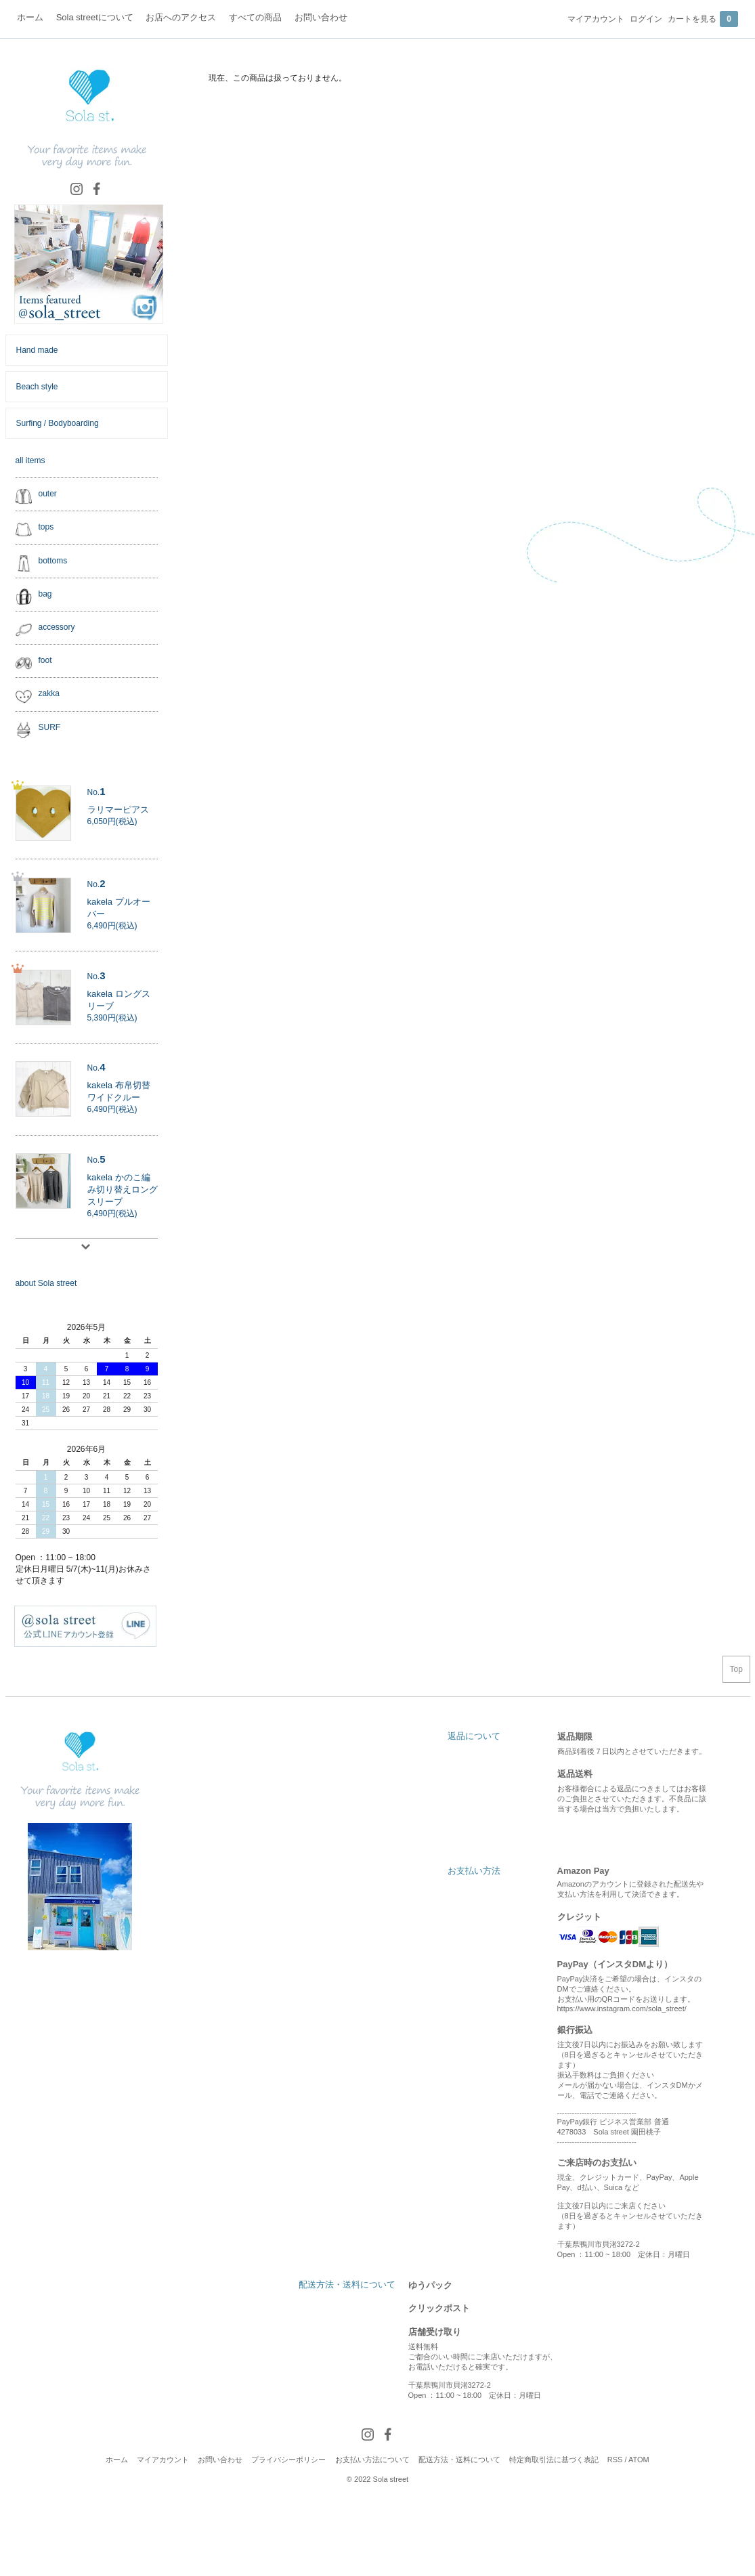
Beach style (37, 386)
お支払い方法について (372, 2459)
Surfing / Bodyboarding (57, 423)
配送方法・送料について (459, 2459)
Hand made (37, 350)
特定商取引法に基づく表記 (554, 2459)
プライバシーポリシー (288, 2459)
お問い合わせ (220, 2459)
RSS (615, 2459)
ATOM (638, 2459)
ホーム (117, 2459)
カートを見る (703, 19)
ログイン (646, 19)
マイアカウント (595, 19)
